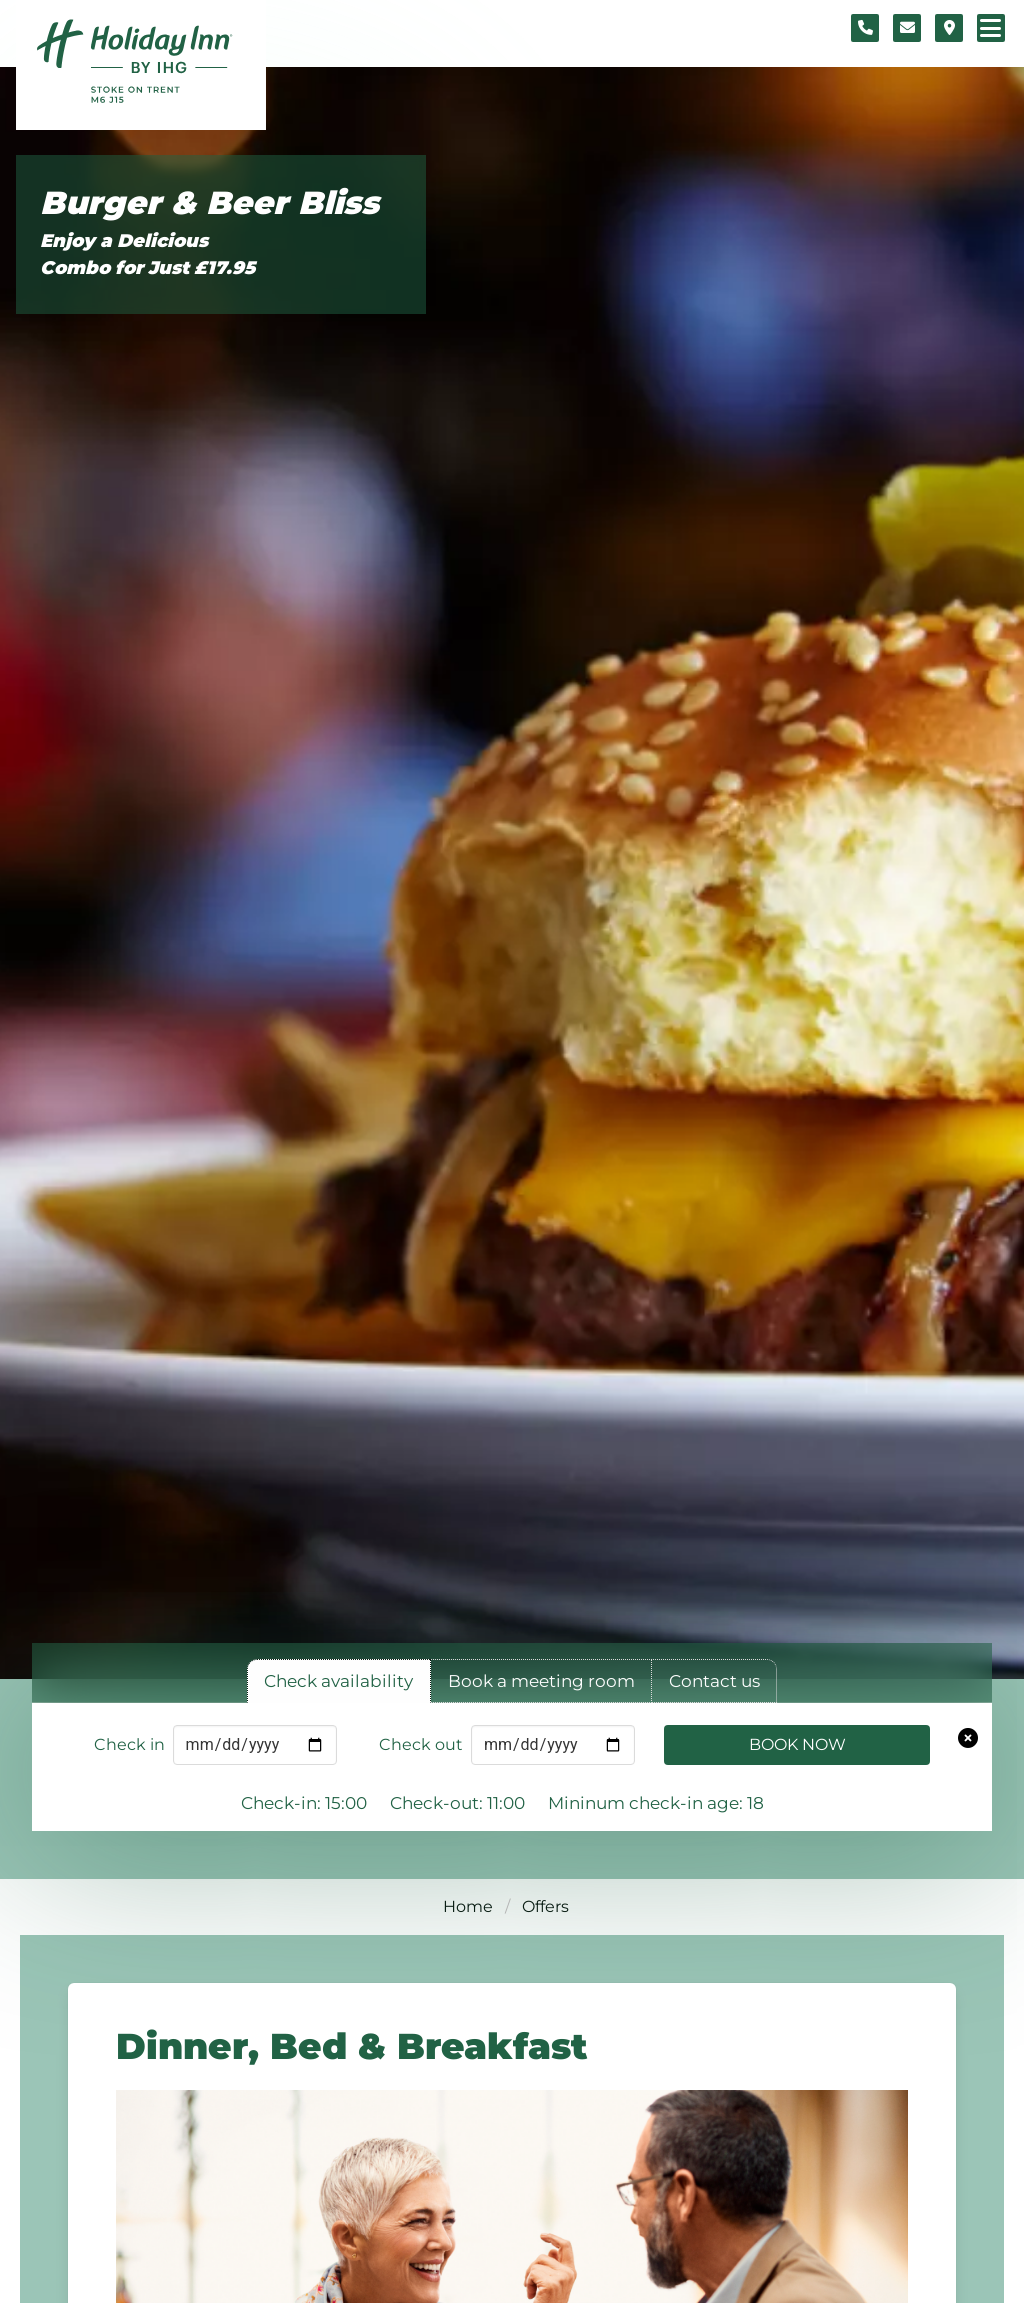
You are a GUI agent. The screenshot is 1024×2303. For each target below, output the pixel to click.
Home (468, 1906)
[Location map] (949, 28)
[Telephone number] (865, 28)
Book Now (797, 1744)
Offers (545, 1906)
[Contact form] (907, 28)
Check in (129, 1744)
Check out (421, 1744)
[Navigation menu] (991, 28)
